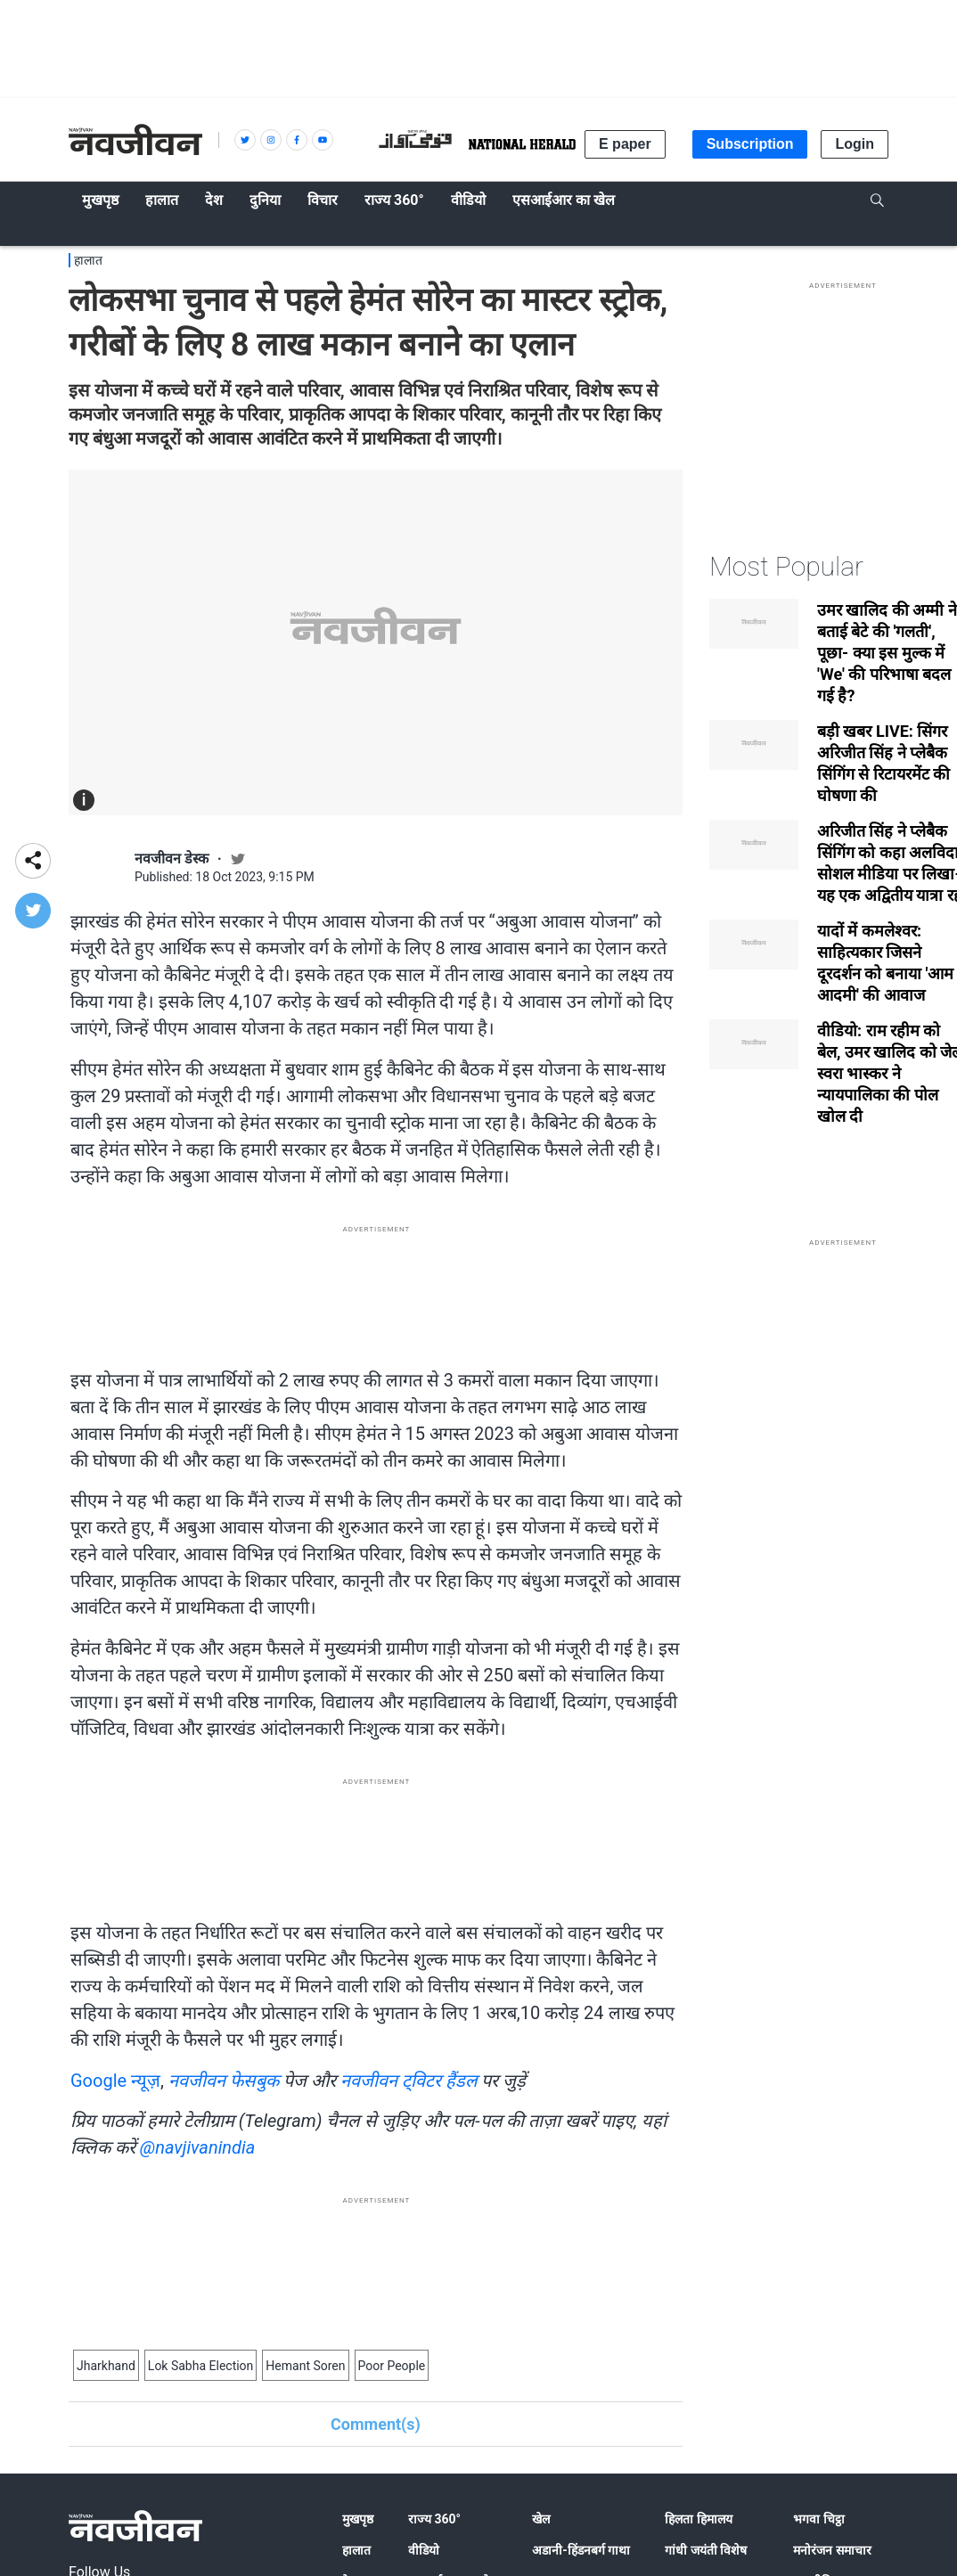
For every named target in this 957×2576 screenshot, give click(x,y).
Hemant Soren (305, 2366)
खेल (541, 2519)
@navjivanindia (197, 2147)
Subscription (750, 143)
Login (854, 143)
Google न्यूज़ (115, 2080)
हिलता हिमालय (698, 2519)
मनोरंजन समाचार (832, 2550)
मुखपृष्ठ (357, 2519)
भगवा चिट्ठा (818, 2519)
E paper (625, 143)
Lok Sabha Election (201, 2366)
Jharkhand (106, 2366)
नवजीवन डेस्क (172, 858)
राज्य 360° (434, 2519)
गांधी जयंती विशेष (706, 2550)
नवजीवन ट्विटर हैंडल (409, 2080)
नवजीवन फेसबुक (223, 2080)
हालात (88, 260)
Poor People (392, 2366)
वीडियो (423, 2550)
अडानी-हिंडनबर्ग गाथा (581, 2550)
